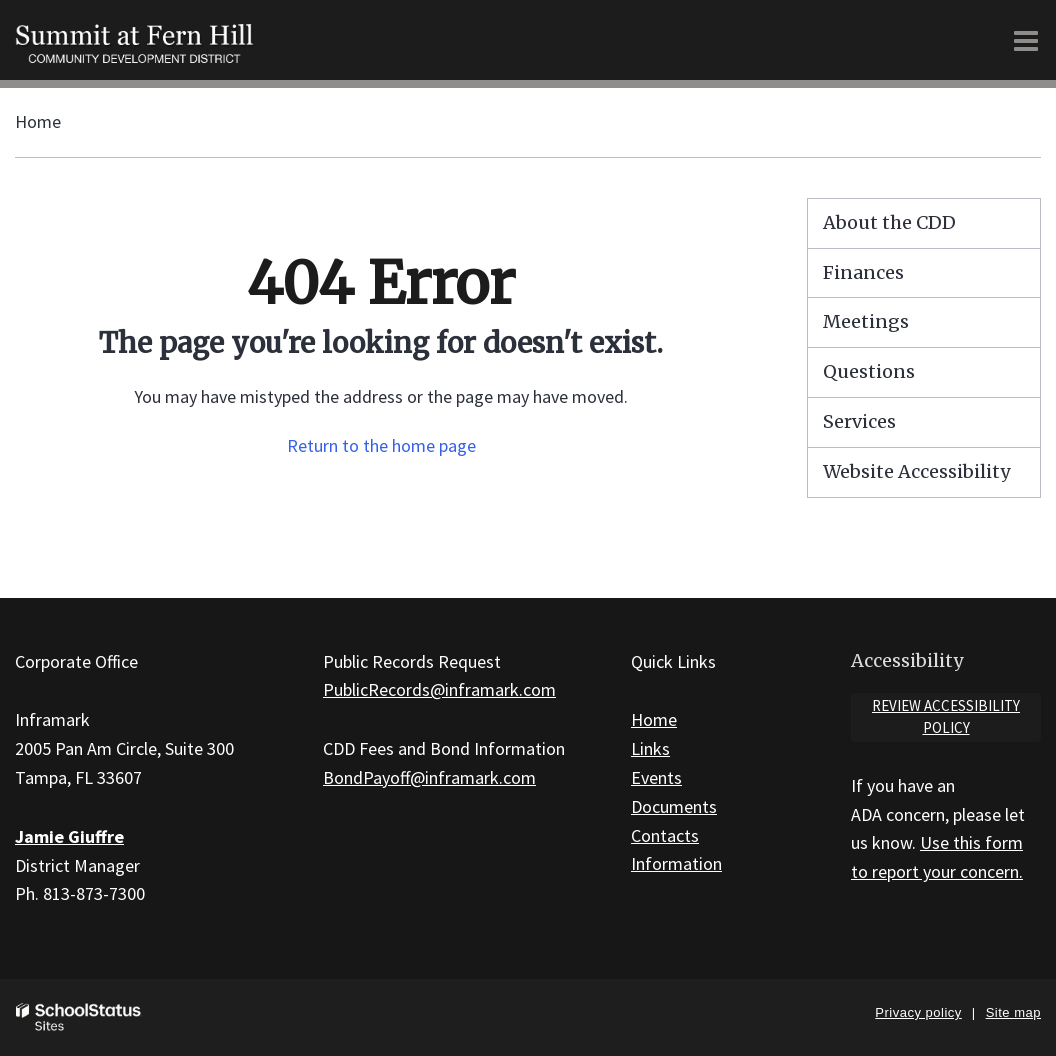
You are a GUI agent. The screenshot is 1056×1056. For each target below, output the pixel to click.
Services (859, 421)
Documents (674, 806)
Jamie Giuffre (69, 836)
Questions (869, 371)
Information (676, 863)
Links (650, 748)
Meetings (866, 321)
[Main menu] (1026, 40)
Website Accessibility (916, 471)
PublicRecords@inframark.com (439, 689)
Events (656, 777)
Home (38, 121)
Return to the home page (381, 445)
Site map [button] (1013, 1012)
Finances (863, 272)
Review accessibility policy (946, 717)
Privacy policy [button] (918, 1012)
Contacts (665, 835)
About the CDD (889, 222)
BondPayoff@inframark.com (429, 777)
